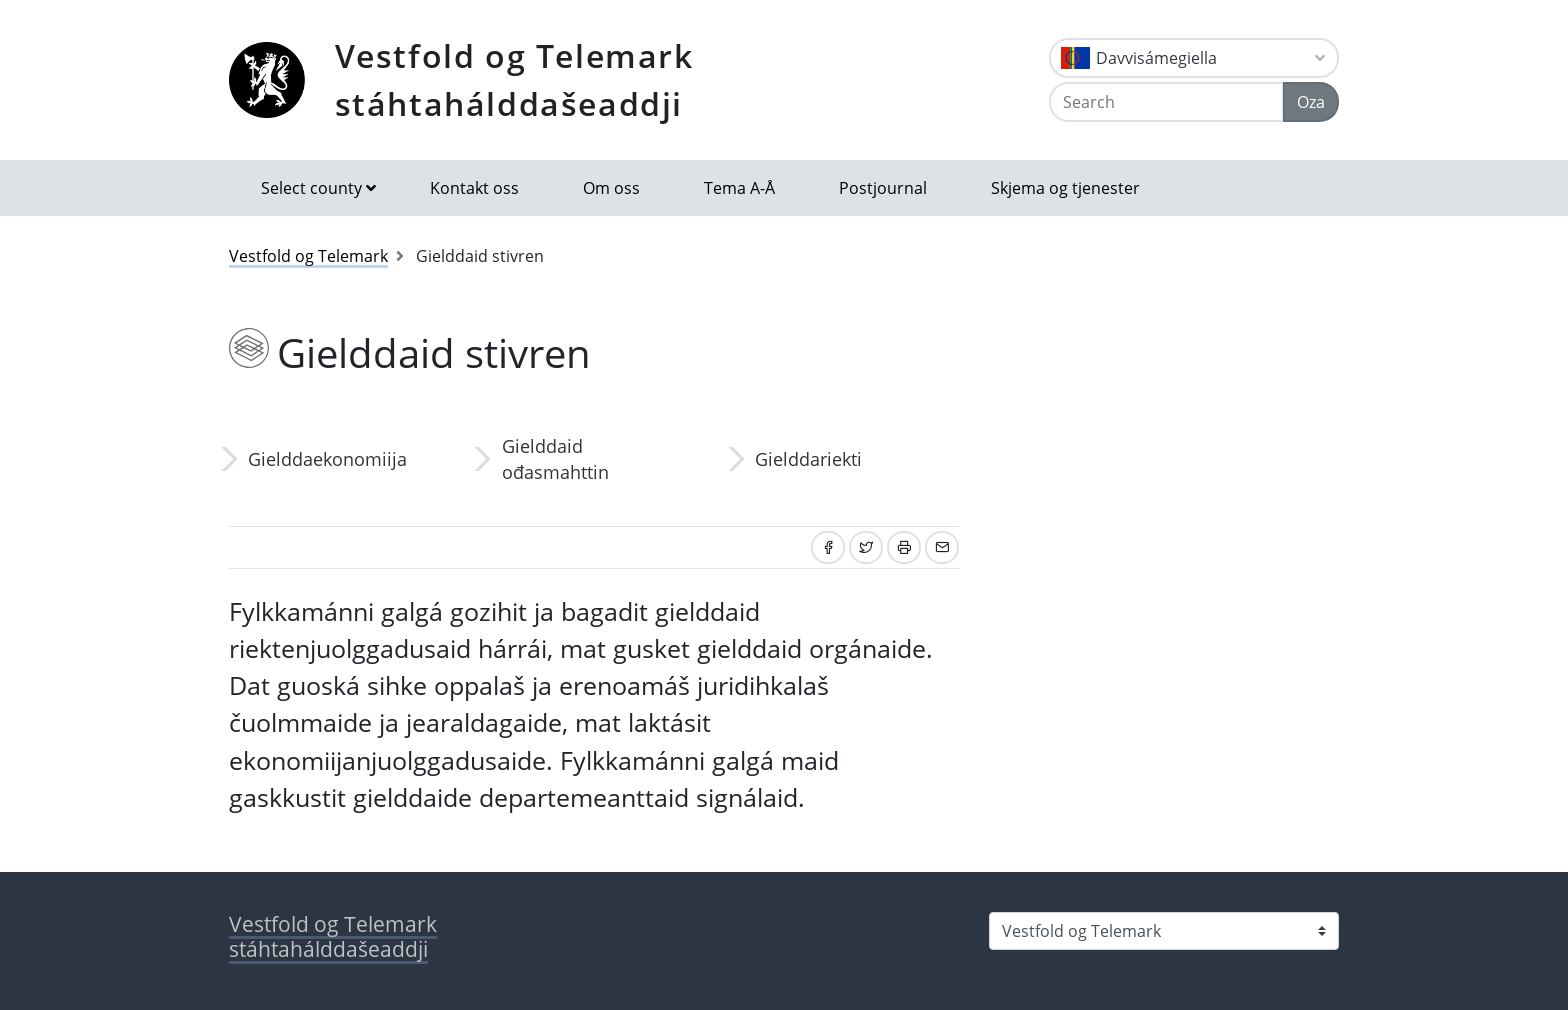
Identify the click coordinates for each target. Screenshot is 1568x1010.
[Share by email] (942, 547)
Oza (1311, 102)
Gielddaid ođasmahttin (555, 459)
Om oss (611, 188)
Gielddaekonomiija (327, 459)
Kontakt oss (474, 188)
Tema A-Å (739, 188)
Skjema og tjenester (1065, 188)
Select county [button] (311, 188)
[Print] (904, 547)
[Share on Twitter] (866, 547)
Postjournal (883, 188)
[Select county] (1164, 931)
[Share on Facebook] (828, 547)
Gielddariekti (808, 459)
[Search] (1166, 102)
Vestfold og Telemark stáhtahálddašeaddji (514, 79)
